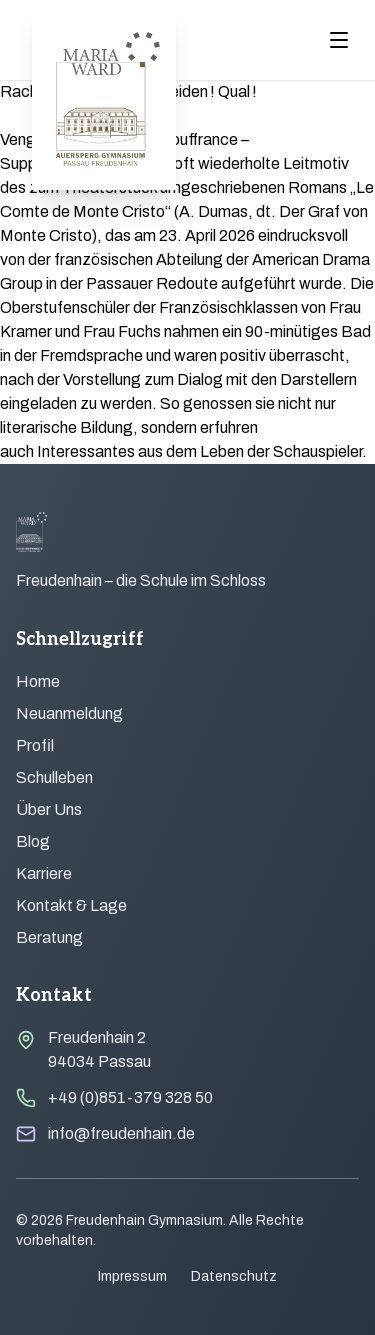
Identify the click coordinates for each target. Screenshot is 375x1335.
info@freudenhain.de (121, 1133)
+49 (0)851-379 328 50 (130, 1097)
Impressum (132, 1276)
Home (38, 681)
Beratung (49, 937)
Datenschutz (234, 1276)
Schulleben (54, 777)
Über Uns (49, 809)
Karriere (44, 873)
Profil (35, 745)
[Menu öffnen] (339, 40)
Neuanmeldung (69, 713)
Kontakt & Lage (71, 905)
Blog (33, 841)
